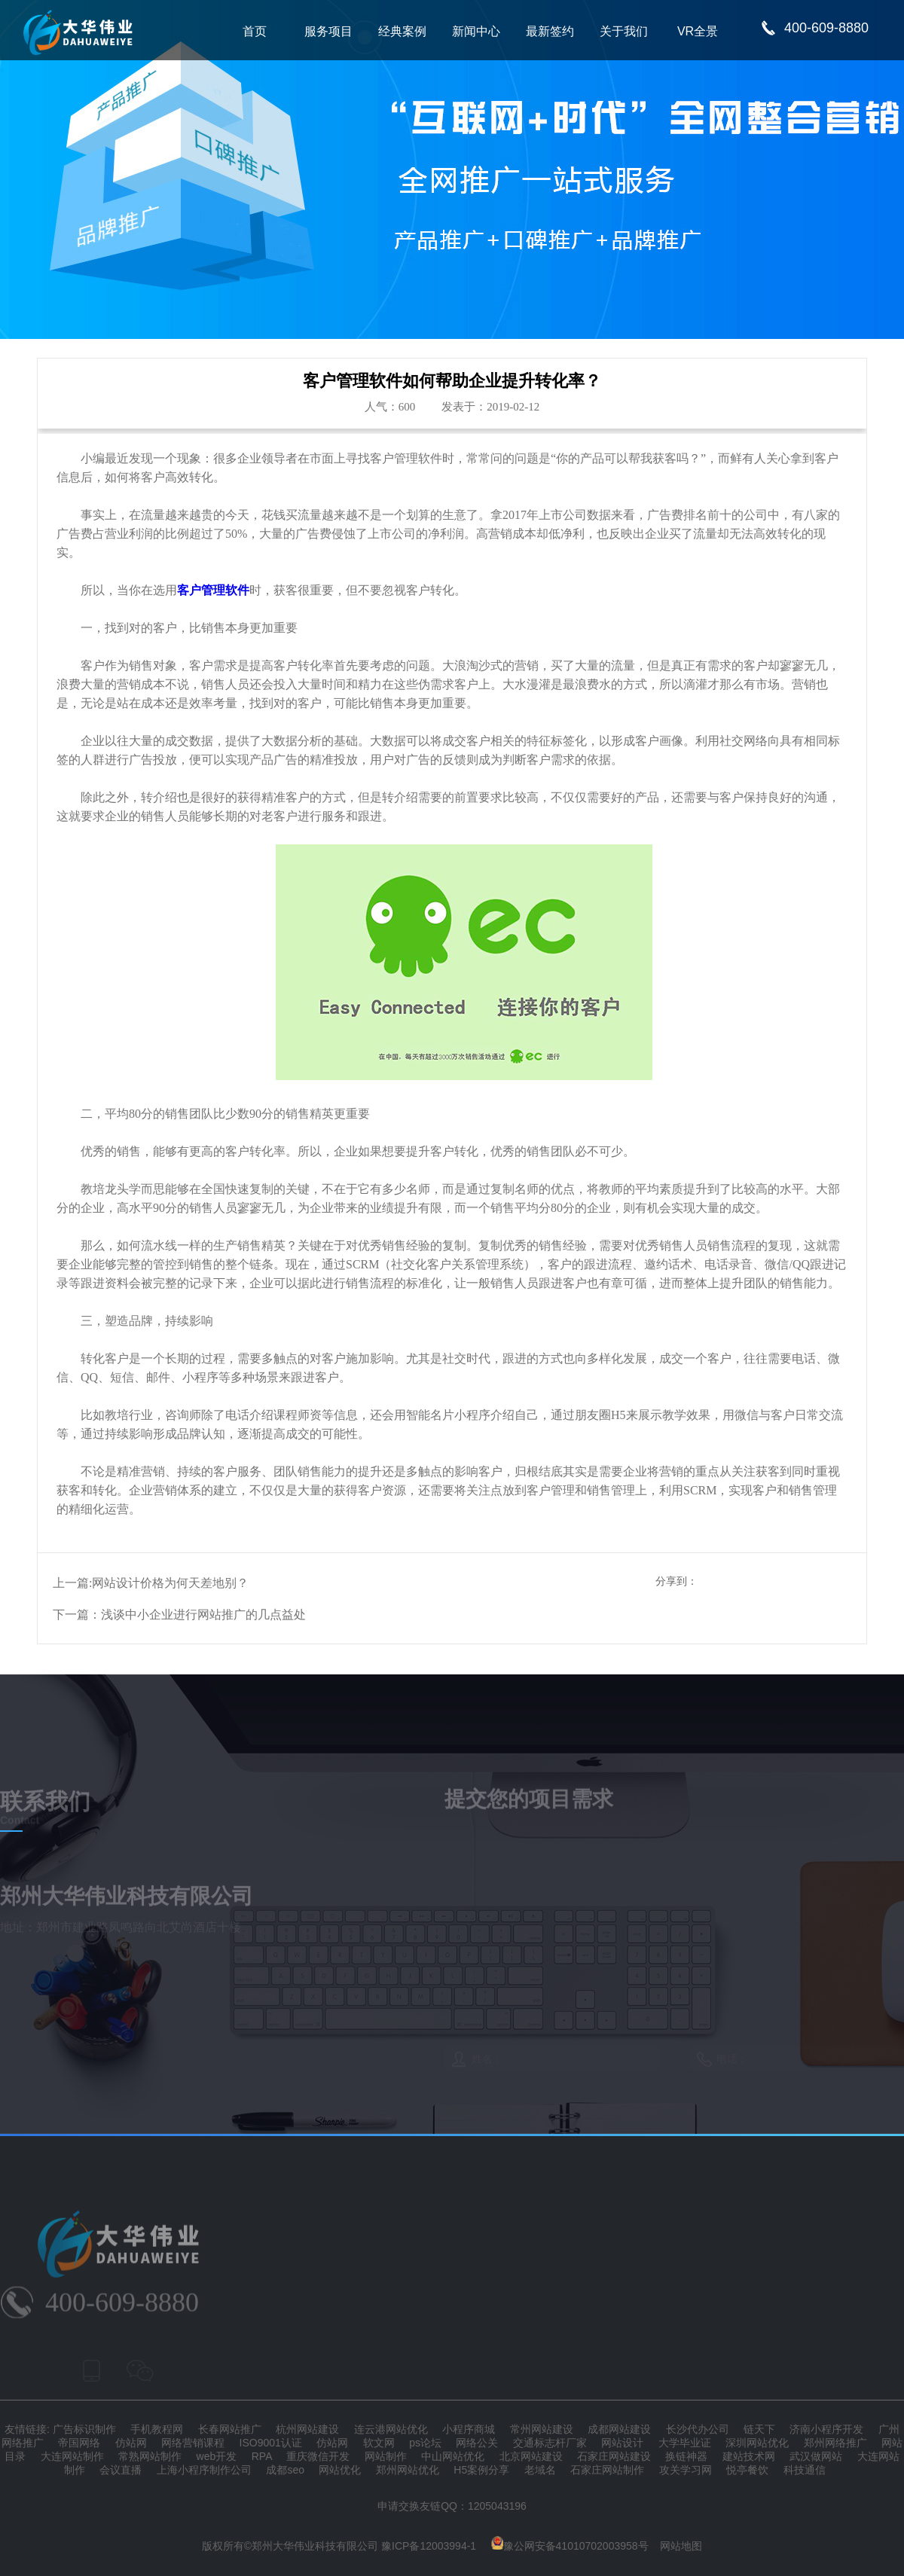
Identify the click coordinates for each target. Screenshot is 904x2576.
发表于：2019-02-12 (490, 407)
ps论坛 (425, 2443)
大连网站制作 (72, 2456)
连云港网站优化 (391, 2429)
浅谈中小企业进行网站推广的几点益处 (203, 1614)
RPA (262, 2456)
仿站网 (131, 2443)
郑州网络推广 (835, 2443)
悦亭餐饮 (747, 2470)
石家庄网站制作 (607, 2470)
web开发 (217, 2456)
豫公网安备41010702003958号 (570, 2546)
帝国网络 (79, 2443)
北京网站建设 (531, 2456)
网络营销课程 (192, 2443)
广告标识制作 (84, 2429)
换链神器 (686, 2456)
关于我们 (624, 31)
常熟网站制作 (150, 2456)
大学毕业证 (684, 2443)
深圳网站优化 (757, 2443)
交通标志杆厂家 (550, 2443)
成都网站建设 (619, 2429)
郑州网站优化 (407, 2470)
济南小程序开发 (826, 2429)
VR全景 (697, 31)
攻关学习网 (685, 2470)
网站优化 (340, 2470)
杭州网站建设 (307, 2429)
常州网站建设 (541, 2429)
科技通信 (804, 2470)
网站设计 (622, 2443)
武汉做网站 (815, 2456)
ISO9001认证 (271, 2443)
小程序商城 (468, 2429)
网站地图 (681, 2546)
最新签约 (550, 31)
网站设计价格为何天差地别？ (170, 1582)
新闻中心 (476, 31)
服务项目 (328, 31)
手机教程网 (156, 2429)
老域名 (540, 2470)
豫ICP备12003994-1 (428, 2546)
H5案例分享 (481, 2470)
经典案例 (402, 31)
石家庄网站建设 (614, 2456)
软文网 (379, 2443)
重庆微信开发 (318, 2456)
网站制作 (386, 2456)
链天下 (759, 2429)
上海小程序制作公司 (204, 2470)
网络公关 (477, 2443)
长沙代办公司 (697, 2429)
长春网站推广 (229, 2429)
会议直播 (120, 2470)
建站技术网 (748, 2456)
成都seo (285, 2470)
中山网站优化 (452, 2456)
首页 (255, 31)
